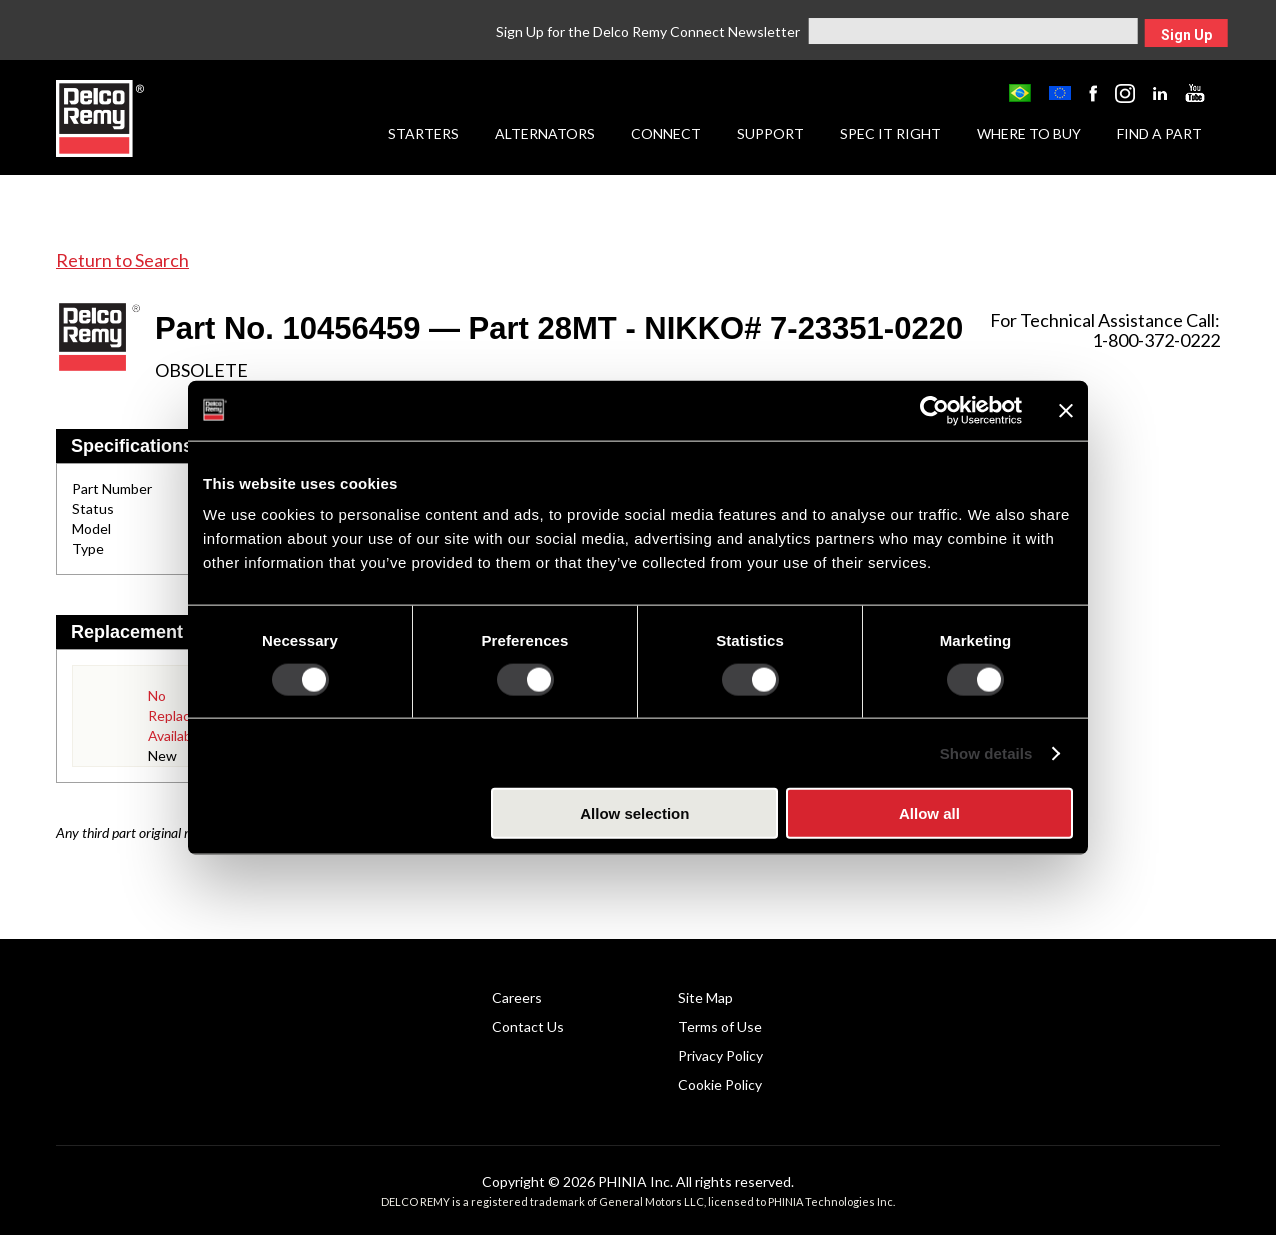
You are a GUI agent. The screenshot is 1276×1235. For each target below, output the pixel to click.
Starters (423, 133)
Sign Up (1186, 35)
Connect (666, 133)
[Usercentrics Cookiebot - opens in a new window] (934, 410)
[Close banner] (1066, 410)
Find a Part (1159, 133)
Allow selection (634, 813)
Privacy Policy (720, 1055)
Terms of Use (720, 1026)
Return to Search (122, 260)
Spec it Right (890, 133)
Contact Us (528, 1026)
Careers (517, 997)
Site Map (705, 997)
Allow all (929, 813)
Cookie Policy (720, 1084)
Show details (986, 752)
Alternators (545, 133)
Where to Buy (1029, 133)
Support (770, 133)
